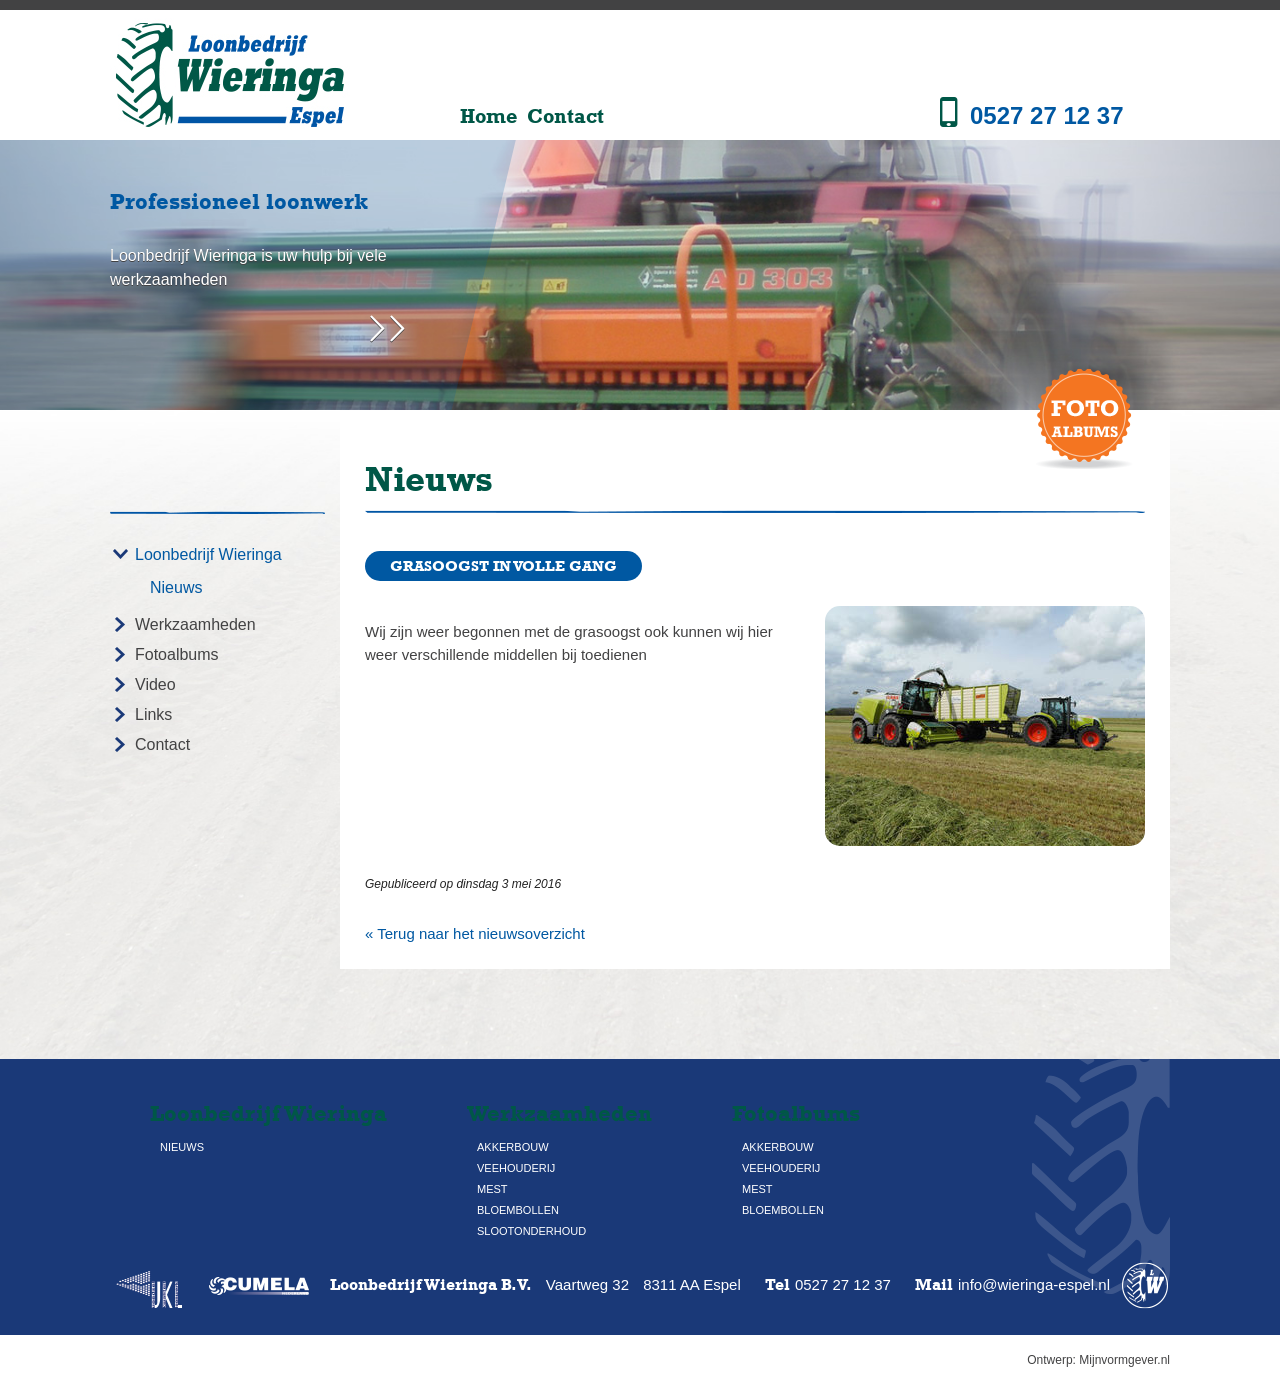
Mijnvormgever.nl (1124, 1360)
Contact (565, 116)
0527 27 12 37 (1046, 115)
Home (488, 116)
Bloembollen (518, 1210)
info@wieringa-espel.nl (1034, 1284)
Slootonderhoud (531, 1231)
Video (155, 684)
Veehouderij (516, 1168)
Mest (492, 1189)
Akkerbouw (513, 1147)
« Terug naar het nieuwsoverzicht (475, 933)
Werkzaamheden (195, 624)
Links (153, 714)
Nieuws (176, 587)
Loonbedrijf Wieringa (208, 554)
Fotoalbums (177, 654)
